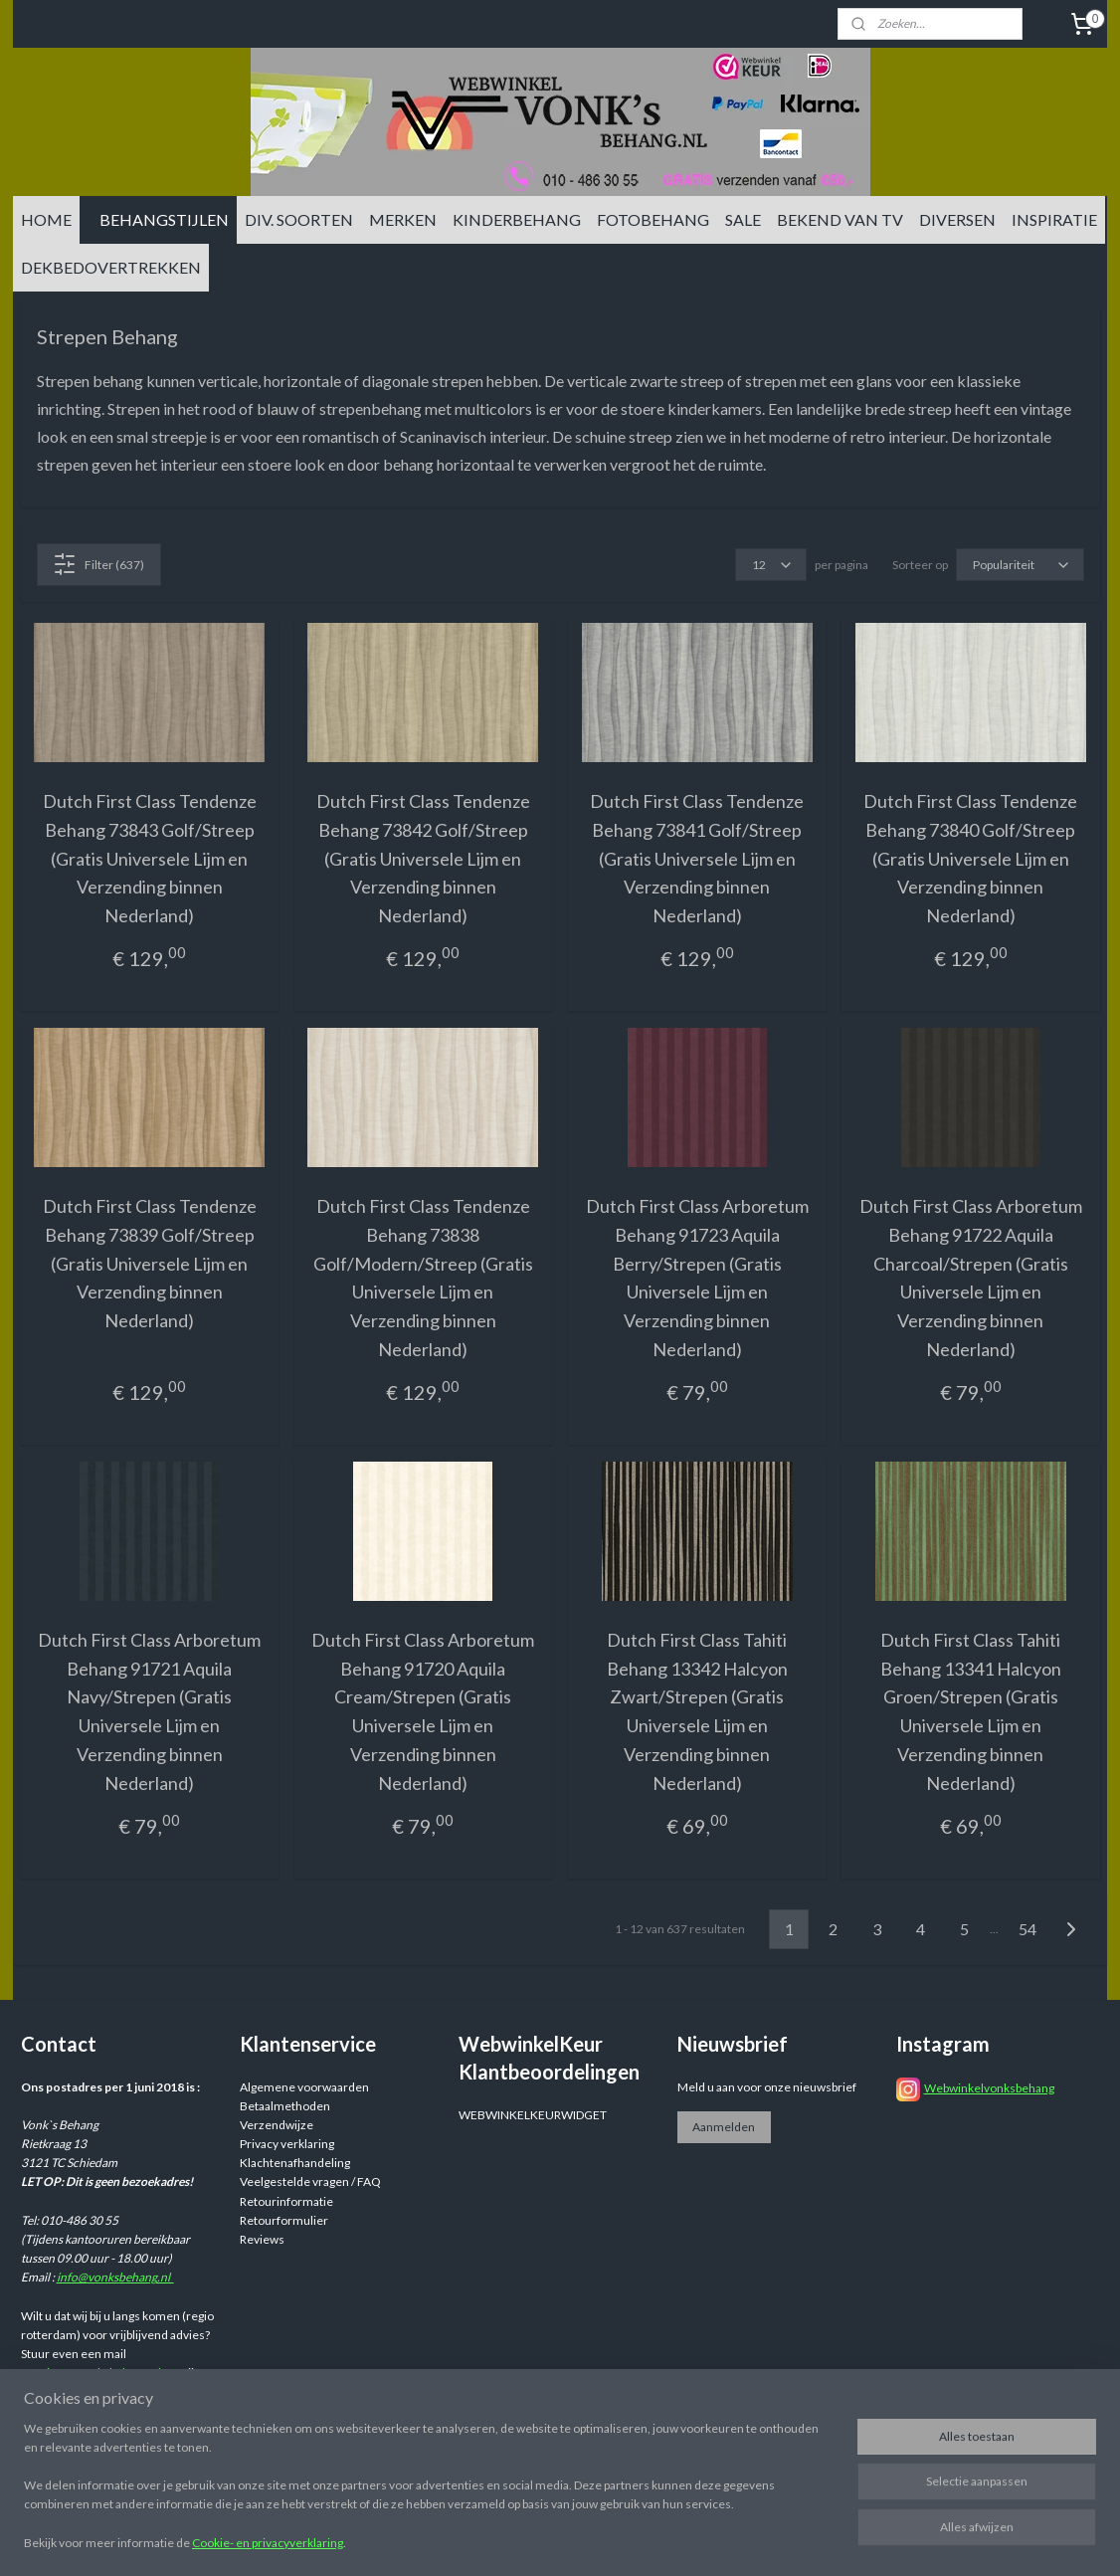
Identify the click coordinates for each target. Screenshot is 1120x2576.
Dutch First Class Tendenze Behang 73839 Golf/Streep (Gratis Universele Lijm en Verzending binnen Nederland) (150, 1263)
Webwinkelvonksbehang (989, 2088)
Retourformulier (284, 2220)
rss (713, 2539)
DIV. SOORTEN (299, 219)
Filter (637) (98, 564)
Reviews (262, 2239)
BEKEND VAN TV (840, 219)
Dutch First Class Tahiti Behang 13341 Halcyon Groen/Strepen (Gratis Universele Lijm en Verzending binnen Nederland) (970, 1711)
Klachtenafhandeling (295, 2162)
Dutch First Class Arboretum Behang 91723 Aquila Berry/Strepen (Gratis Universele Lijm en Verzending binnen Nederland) (697, 1277)
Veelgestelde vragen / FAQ (310, 2181)
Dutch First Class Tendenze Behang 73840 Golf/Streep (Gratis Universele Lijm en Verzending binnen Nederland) (970, 858)
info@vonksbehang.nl (115, 2277)
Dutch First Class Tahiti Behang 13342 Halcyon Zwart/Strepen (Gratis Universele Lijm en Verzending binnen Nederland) (697, 1711)
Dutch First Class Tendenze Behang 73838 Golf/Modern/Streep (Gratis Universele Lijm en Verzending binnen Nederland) (423, 1277)
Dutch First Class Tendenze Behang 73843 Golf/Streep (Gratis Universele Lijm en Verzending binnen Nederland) (150, 858)
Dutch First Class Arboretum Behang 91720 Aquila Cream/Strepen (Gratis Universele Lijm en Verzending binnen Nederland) (422, 1711)
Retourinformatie (286, 2201)
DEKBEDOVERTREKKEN (111, 267)
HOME (46, 219)
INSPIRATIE (1054, 219)
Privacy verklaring (287, 2143)
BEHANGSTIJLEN (164, 219)
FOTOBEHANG (653, 219)
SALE (743, 219)
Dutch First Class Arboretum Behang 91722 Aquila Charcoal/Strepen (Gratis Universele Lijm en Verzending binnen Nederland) (970, 1277)
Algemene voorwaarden (304, 2087)
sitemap (677, 2539)
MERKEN (403, 219)
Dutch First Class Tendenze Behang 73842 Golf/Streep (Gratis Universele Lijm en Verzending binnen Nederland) (423, 858)
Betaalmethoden (285, 2105)
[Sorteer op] (1020, 564)
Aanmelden (723, 2126)
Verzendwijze (276, 2124)
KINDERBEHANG (517, 219)
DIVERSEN (957, 219)
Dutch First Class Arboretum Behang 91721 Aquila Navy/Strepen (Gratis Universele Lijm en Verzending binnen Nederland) (149, 1711)
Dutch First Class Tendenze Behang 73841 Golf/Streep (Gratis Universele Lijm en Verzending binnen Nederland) (697, 858)
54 (1027, 1928)
